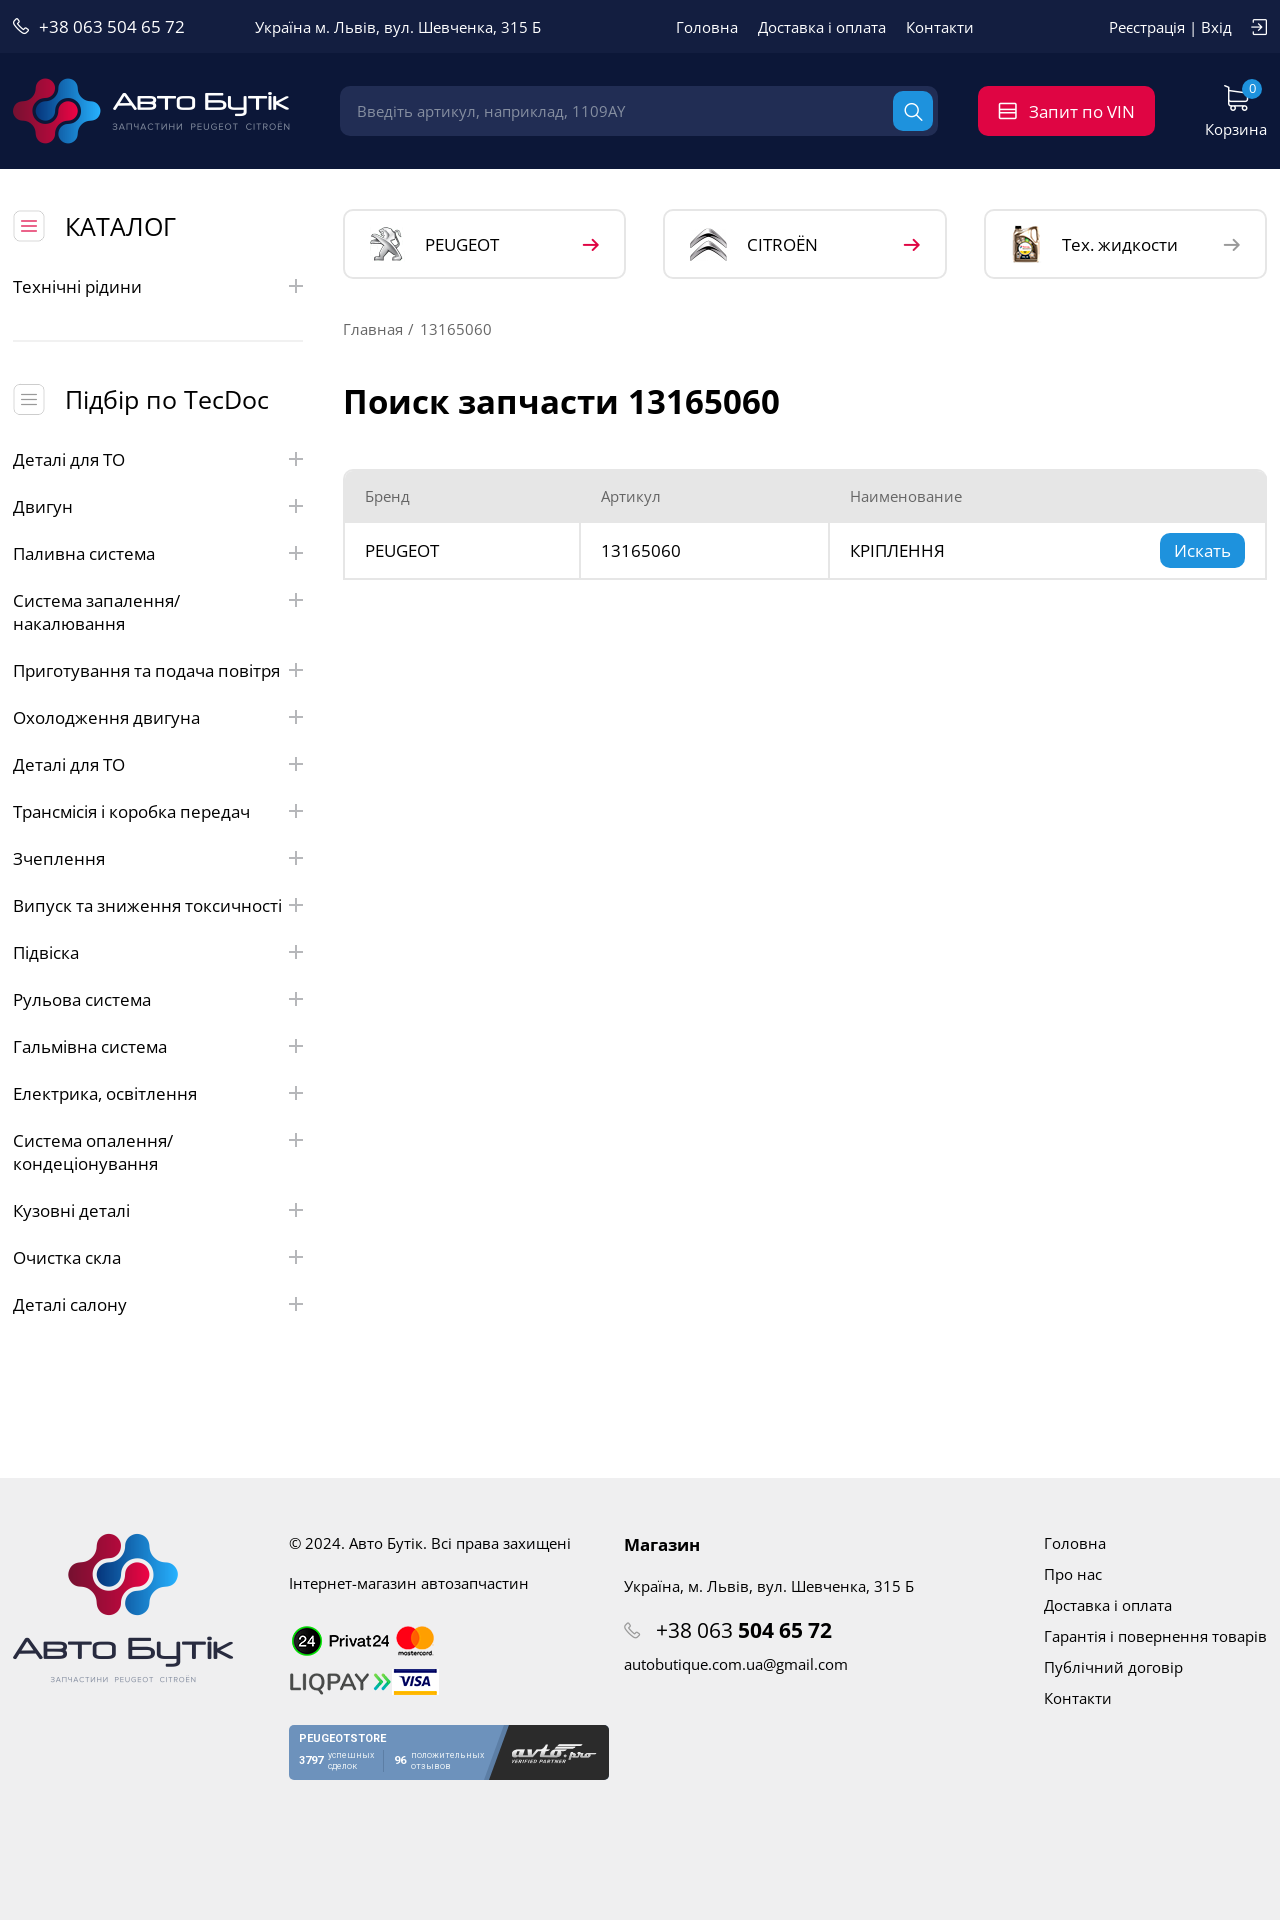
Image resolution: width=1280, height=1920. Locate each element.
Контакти (940, 27)
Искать (1202, 550)
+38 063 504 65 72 (112, 26)
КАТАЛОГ (120, 226)
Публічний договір (1113, 1667)
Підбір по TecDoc (167, 399)
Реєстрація (1147, 27)
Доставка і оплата (822, 27)
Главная (373, 329)
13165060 (641, 550)
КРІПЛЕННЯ (897, 550)
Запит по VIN (1082, 111)
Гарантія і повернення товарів (1155, 1636)
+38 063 (744, 1630)
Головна (707, 27)
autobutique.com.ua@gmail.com (736, 1664)
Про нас (1073, 1574)
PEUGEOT (434, 244)
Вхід (1216, 27)
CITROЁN (754, 244)
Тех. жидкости (1094, 244)
